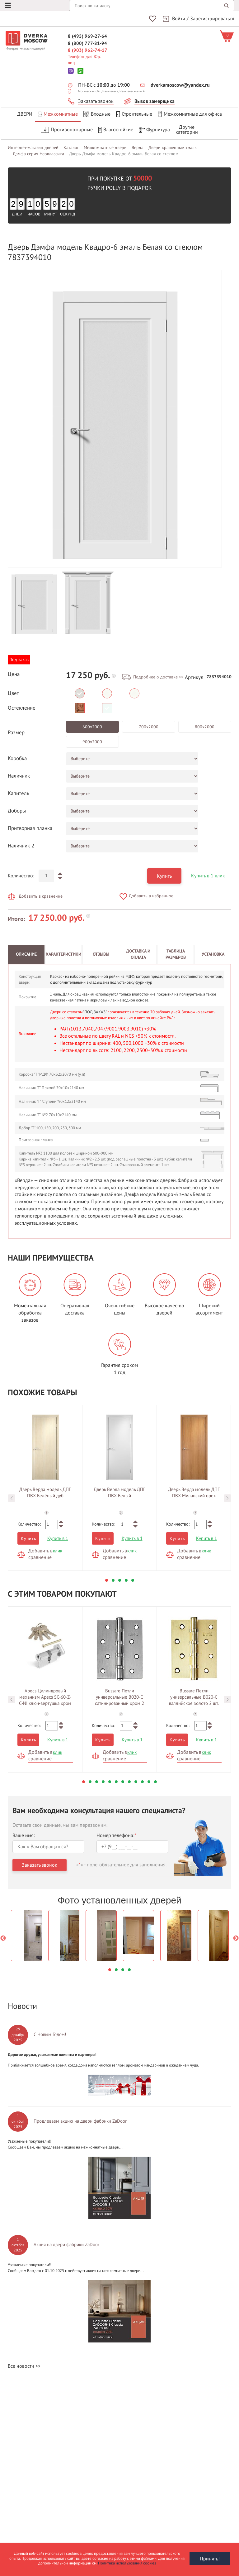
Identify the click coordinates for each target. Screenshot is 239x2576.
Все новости (21, 2365)
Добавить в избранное (151, 895)
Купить (164, 875)
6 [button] (116, 1780)
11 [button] (149, 1780)
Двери (24, 114)
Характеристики (63, 953)
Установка (213, 953)
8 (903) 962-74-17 (86, 50)
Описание (26, 953)
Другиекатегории (187, 129)
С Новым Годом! (50, 2034)
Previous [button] (11, 1497)
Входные (96, 114)
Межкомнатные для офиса (190, 114)
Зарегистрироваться (212, 19)
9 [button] (135, 1780)
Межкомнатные (58, 114)
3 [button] (119, 1579)
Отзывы (101, 953)
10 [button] (142, 1780)
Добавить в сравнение (41, 895)
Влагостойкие (115, 130)
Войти (178, 19)
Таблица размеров (176, 953)
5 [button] (132, 1579)
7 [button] (122, 1780)
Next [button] (227, 1497)
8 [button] (129, 1780)
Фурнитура (154, 130)
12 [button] (155, 1780)
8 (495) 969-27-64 (86, 36)
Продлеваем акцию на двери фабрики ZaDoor (80, 2120)
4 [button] (126, 1579)
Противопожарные (67, 130)
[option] (115, 417)
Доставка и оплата (138, 953)
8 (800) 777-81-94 (86, 43)
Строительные (134, 114)
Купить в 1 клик (208, 875)
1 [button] (106, 1579)
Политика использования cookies (127, 2563)
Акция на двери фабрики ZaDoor (66, 2244)
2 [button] (113, 1579)
